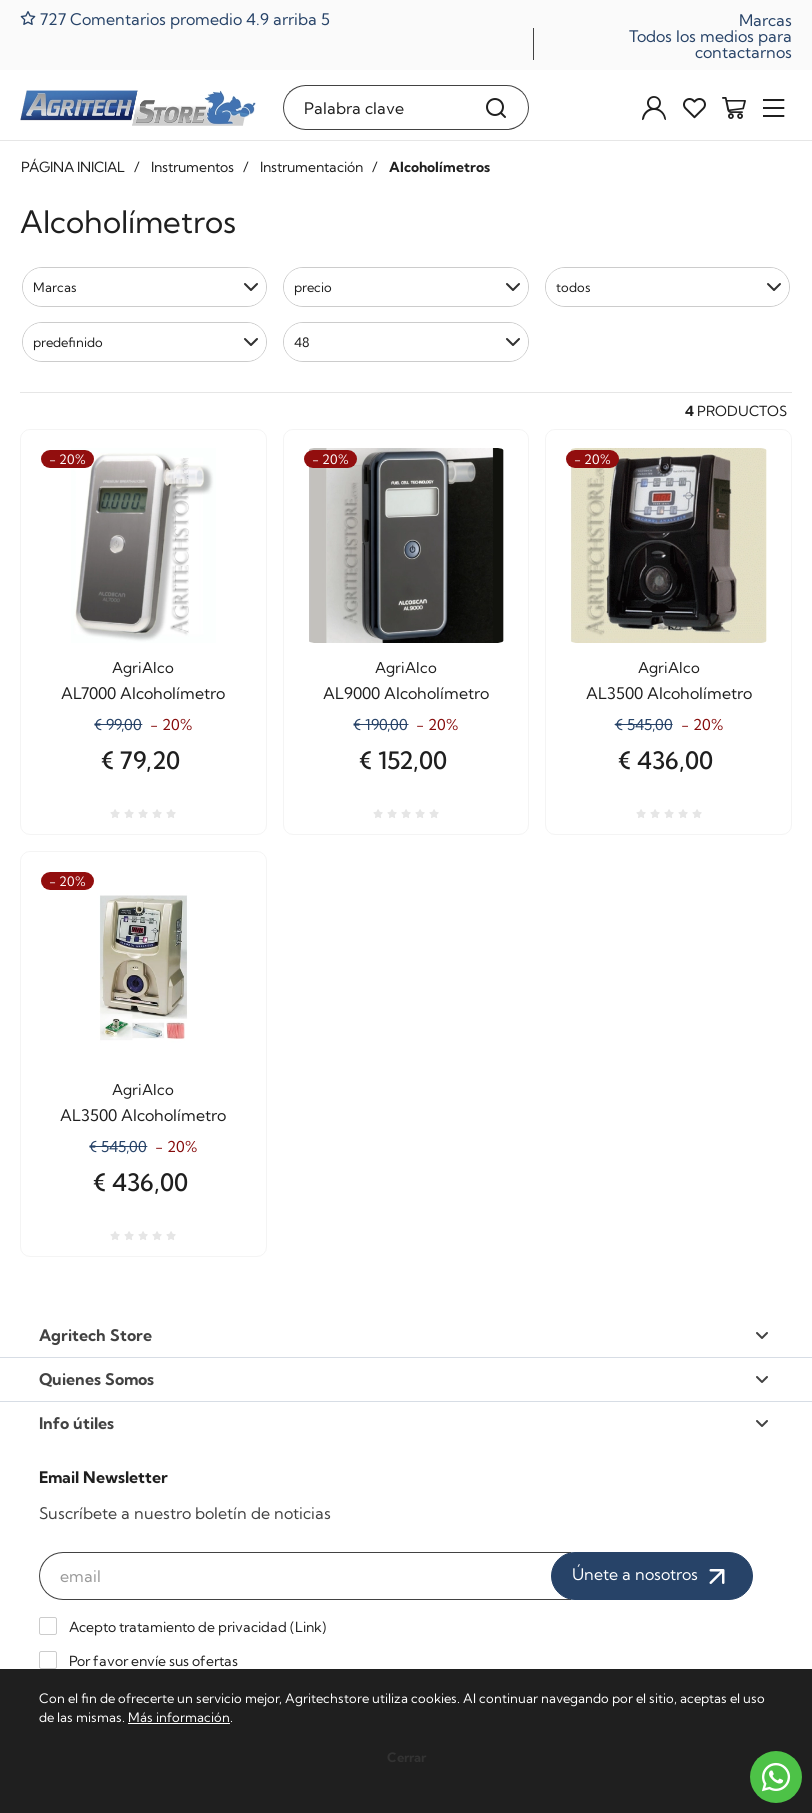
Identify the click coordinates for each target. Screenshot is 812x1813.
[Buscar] (496, 107)
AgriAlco (143, 667)
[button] (144, 287)
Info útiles (404, 1423)
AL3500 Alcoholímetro (669, 693)
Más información (179, 1717)
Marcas (765, 20)
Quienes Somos (404, 1379)
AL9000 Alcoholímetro (406, 693)
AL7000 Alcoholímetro (143, 693)
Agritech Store (404, 1335)
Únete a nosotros (652, 1576)
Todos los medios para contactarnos (710, 44)
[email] (305, 1576)
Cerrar (406, 1757)
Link (308, 1627)
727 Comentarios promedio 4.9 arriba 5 (175, 18)
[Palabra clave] (374, 107)
